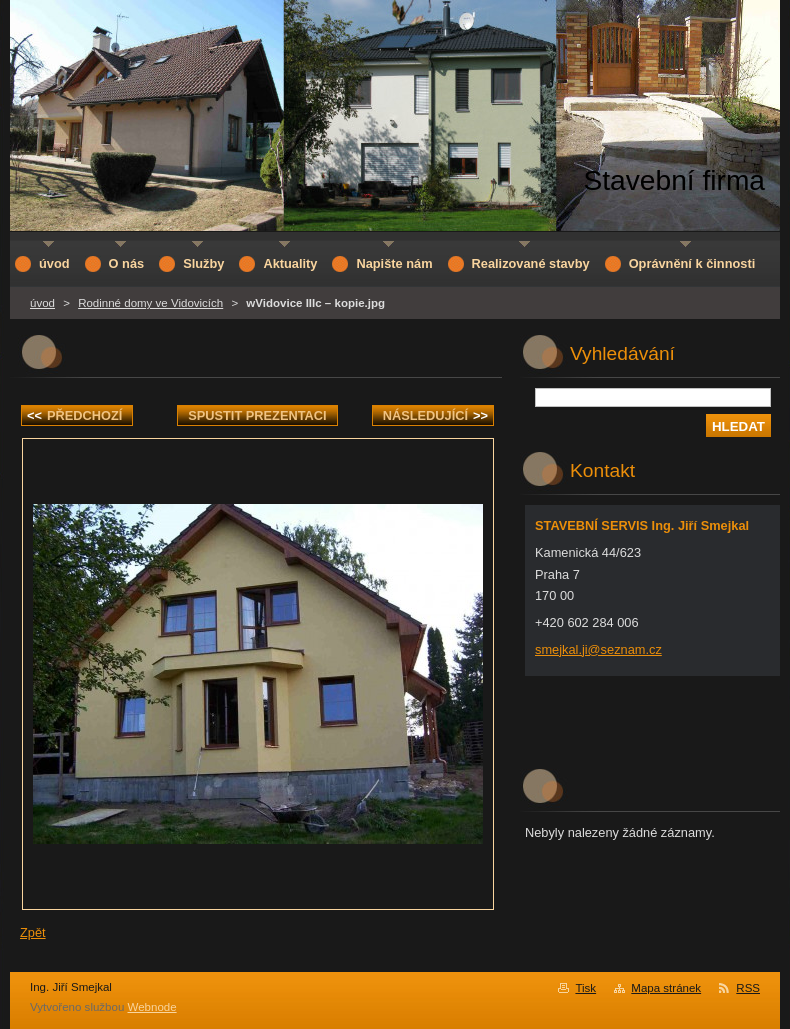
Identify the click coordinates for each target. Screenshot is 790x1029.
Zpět (33, 932)
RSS (748, 988)
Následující (435, 415)
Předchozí (74, 415)
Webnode (152, 1007)
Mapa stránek (666, 988)
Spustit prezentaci (257, 415)
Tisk (585, 988)
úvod (42, 303)
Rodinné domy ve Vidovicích (150, 303)
